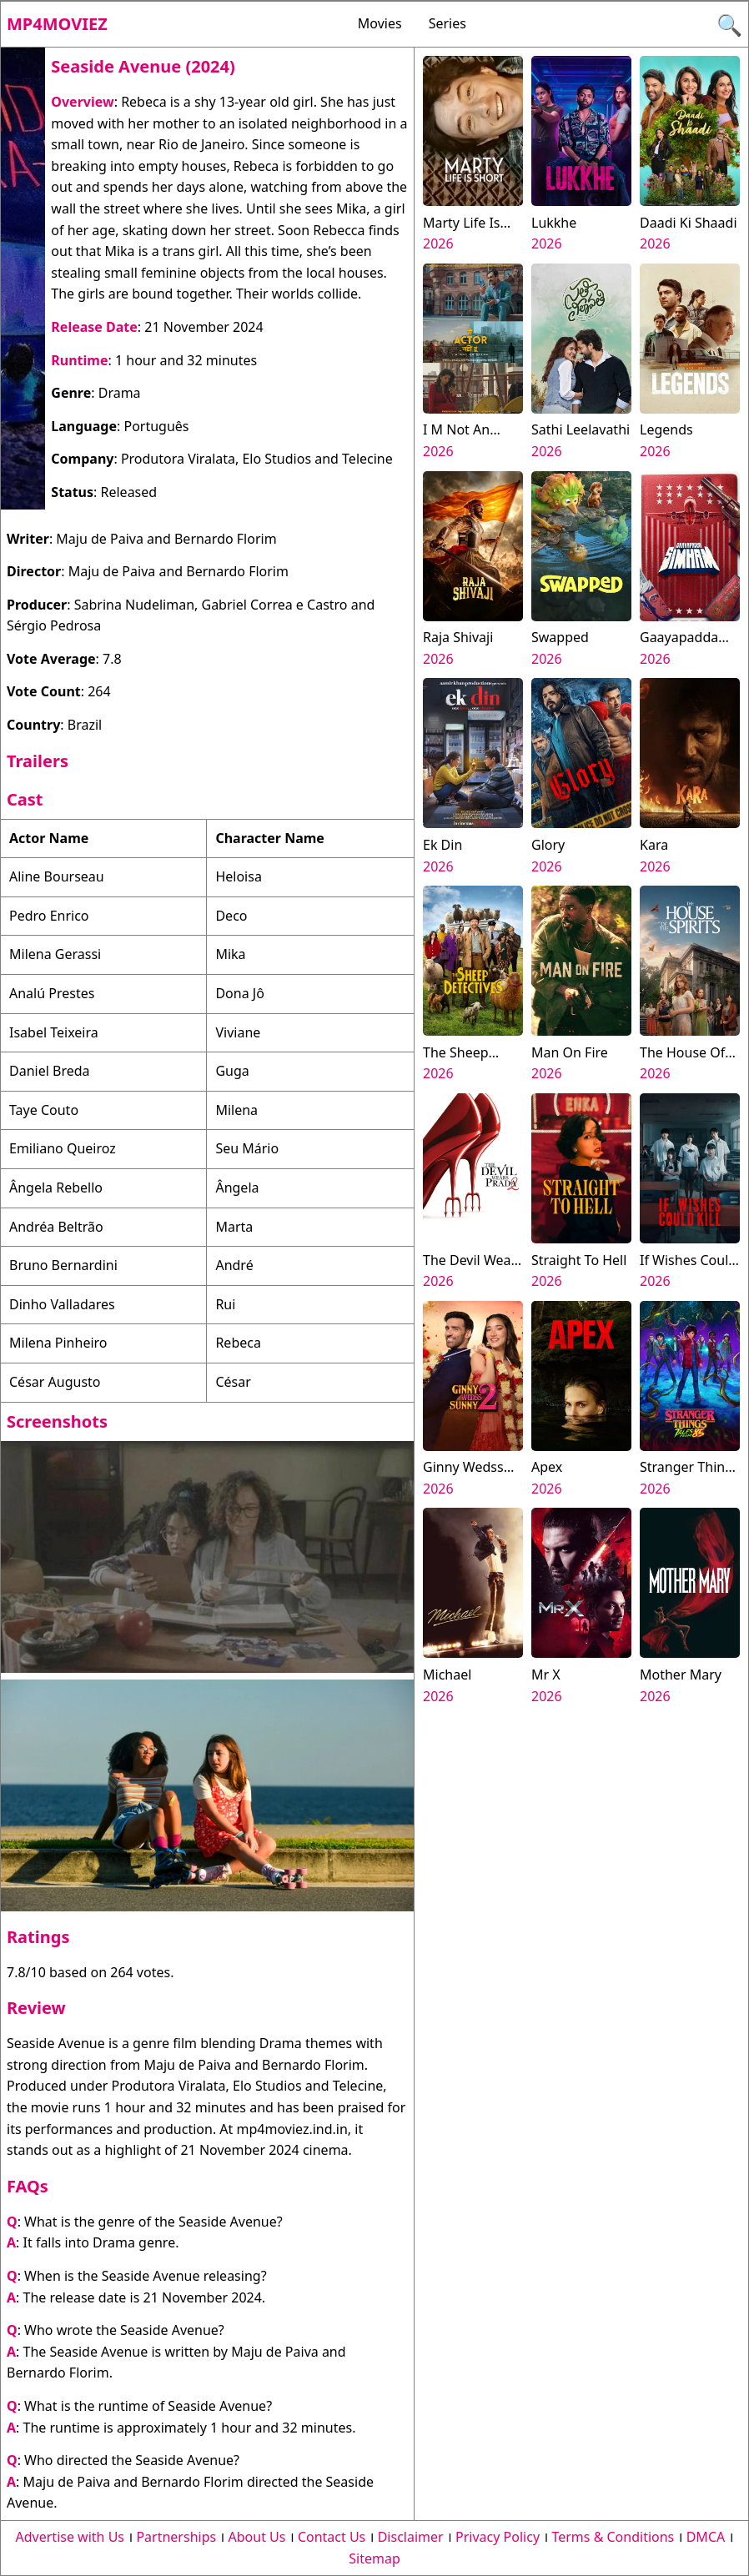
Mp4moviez (57, 24)
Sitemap (374, 2558)
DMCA (706, 2537)
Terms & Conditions (612, 2537)
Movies (380, 23)
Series (447, 23)
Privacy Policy (497, 2537)
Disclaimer (411, 2537)
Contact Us (331, 2537)
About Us (257, 2537)
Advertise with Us (70, 2537)
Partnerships (176, 2537)
